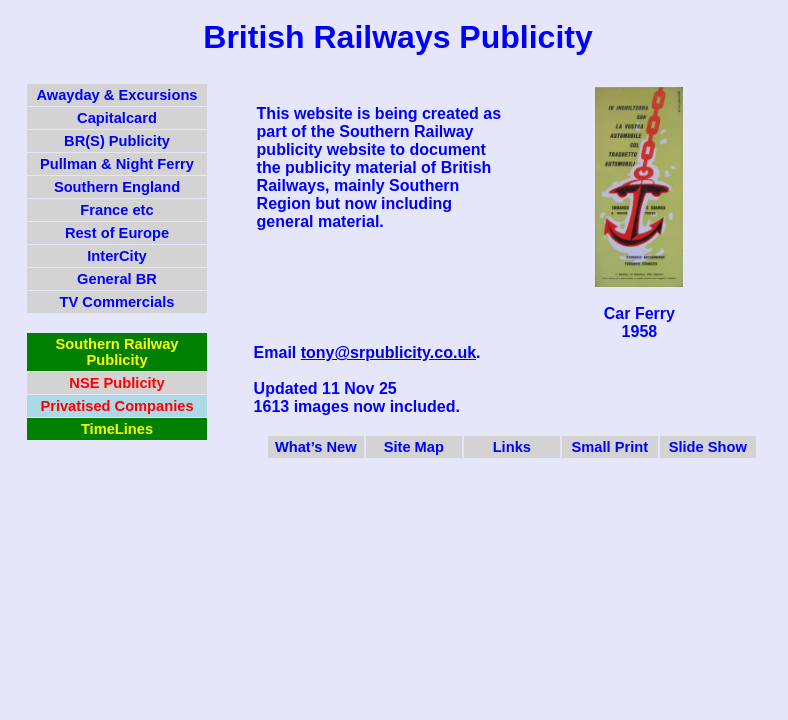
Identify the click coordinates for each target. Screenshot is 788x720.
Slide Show (708, 447)
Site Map (414, 447)
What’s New (316, 447)
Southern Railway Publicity (117, 352)
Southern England (117, 187)
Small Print (610, 447)
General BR (117, 279)
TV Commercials (117, 302)
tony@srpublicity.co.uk (388, 352)
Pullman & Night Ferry (117, 164)
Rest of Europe (117, 233)
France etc (116, 210)
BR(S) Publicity (117, 141)
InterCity (116, 256)
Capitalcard (117, 118)
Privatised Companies (116, 406)
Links (512, 447)
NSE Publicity (116, 383)
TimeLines (117, 429)
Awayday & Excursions (116, 95)
